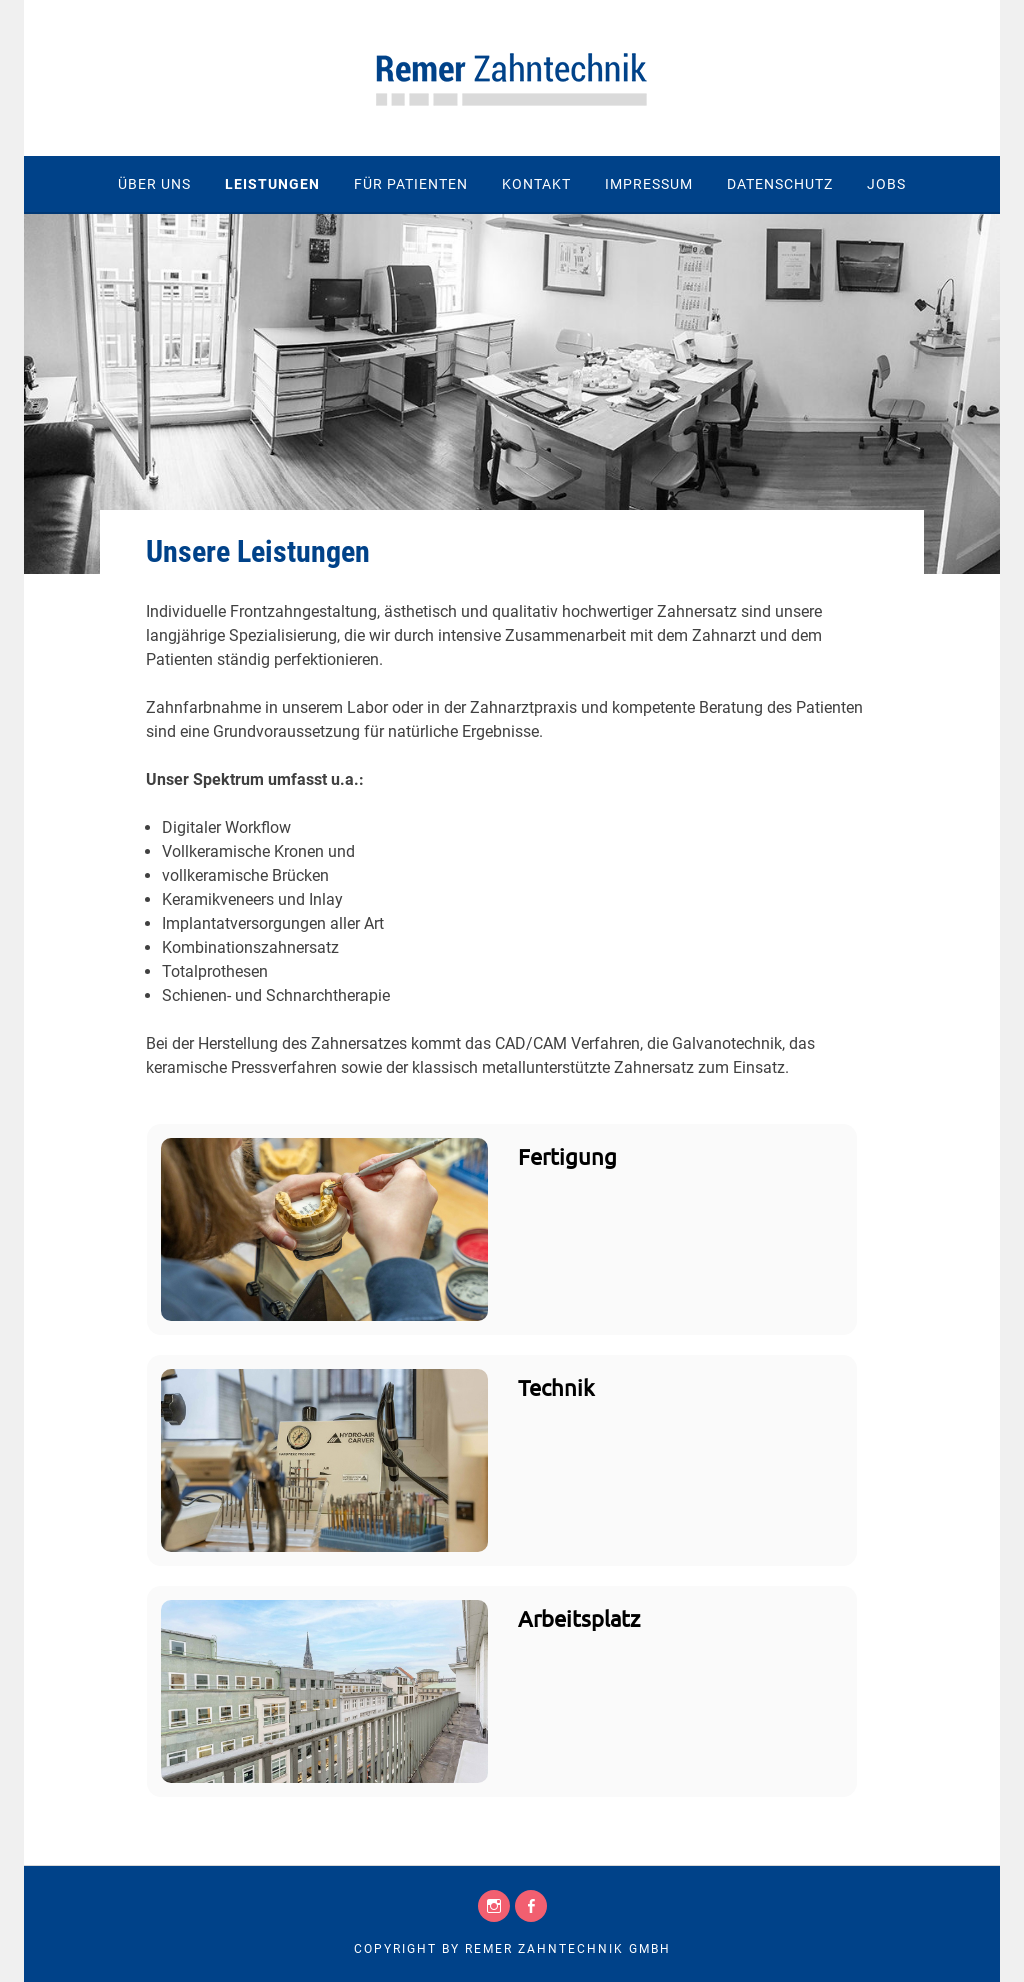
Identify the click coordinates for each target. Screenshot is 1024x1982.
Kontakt (536, 184)
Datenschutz (780, 184)
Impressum (649, 184)
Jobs (886, 184)
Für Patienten (411, 184)
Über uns (154, 184)
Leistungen (272, 184)
